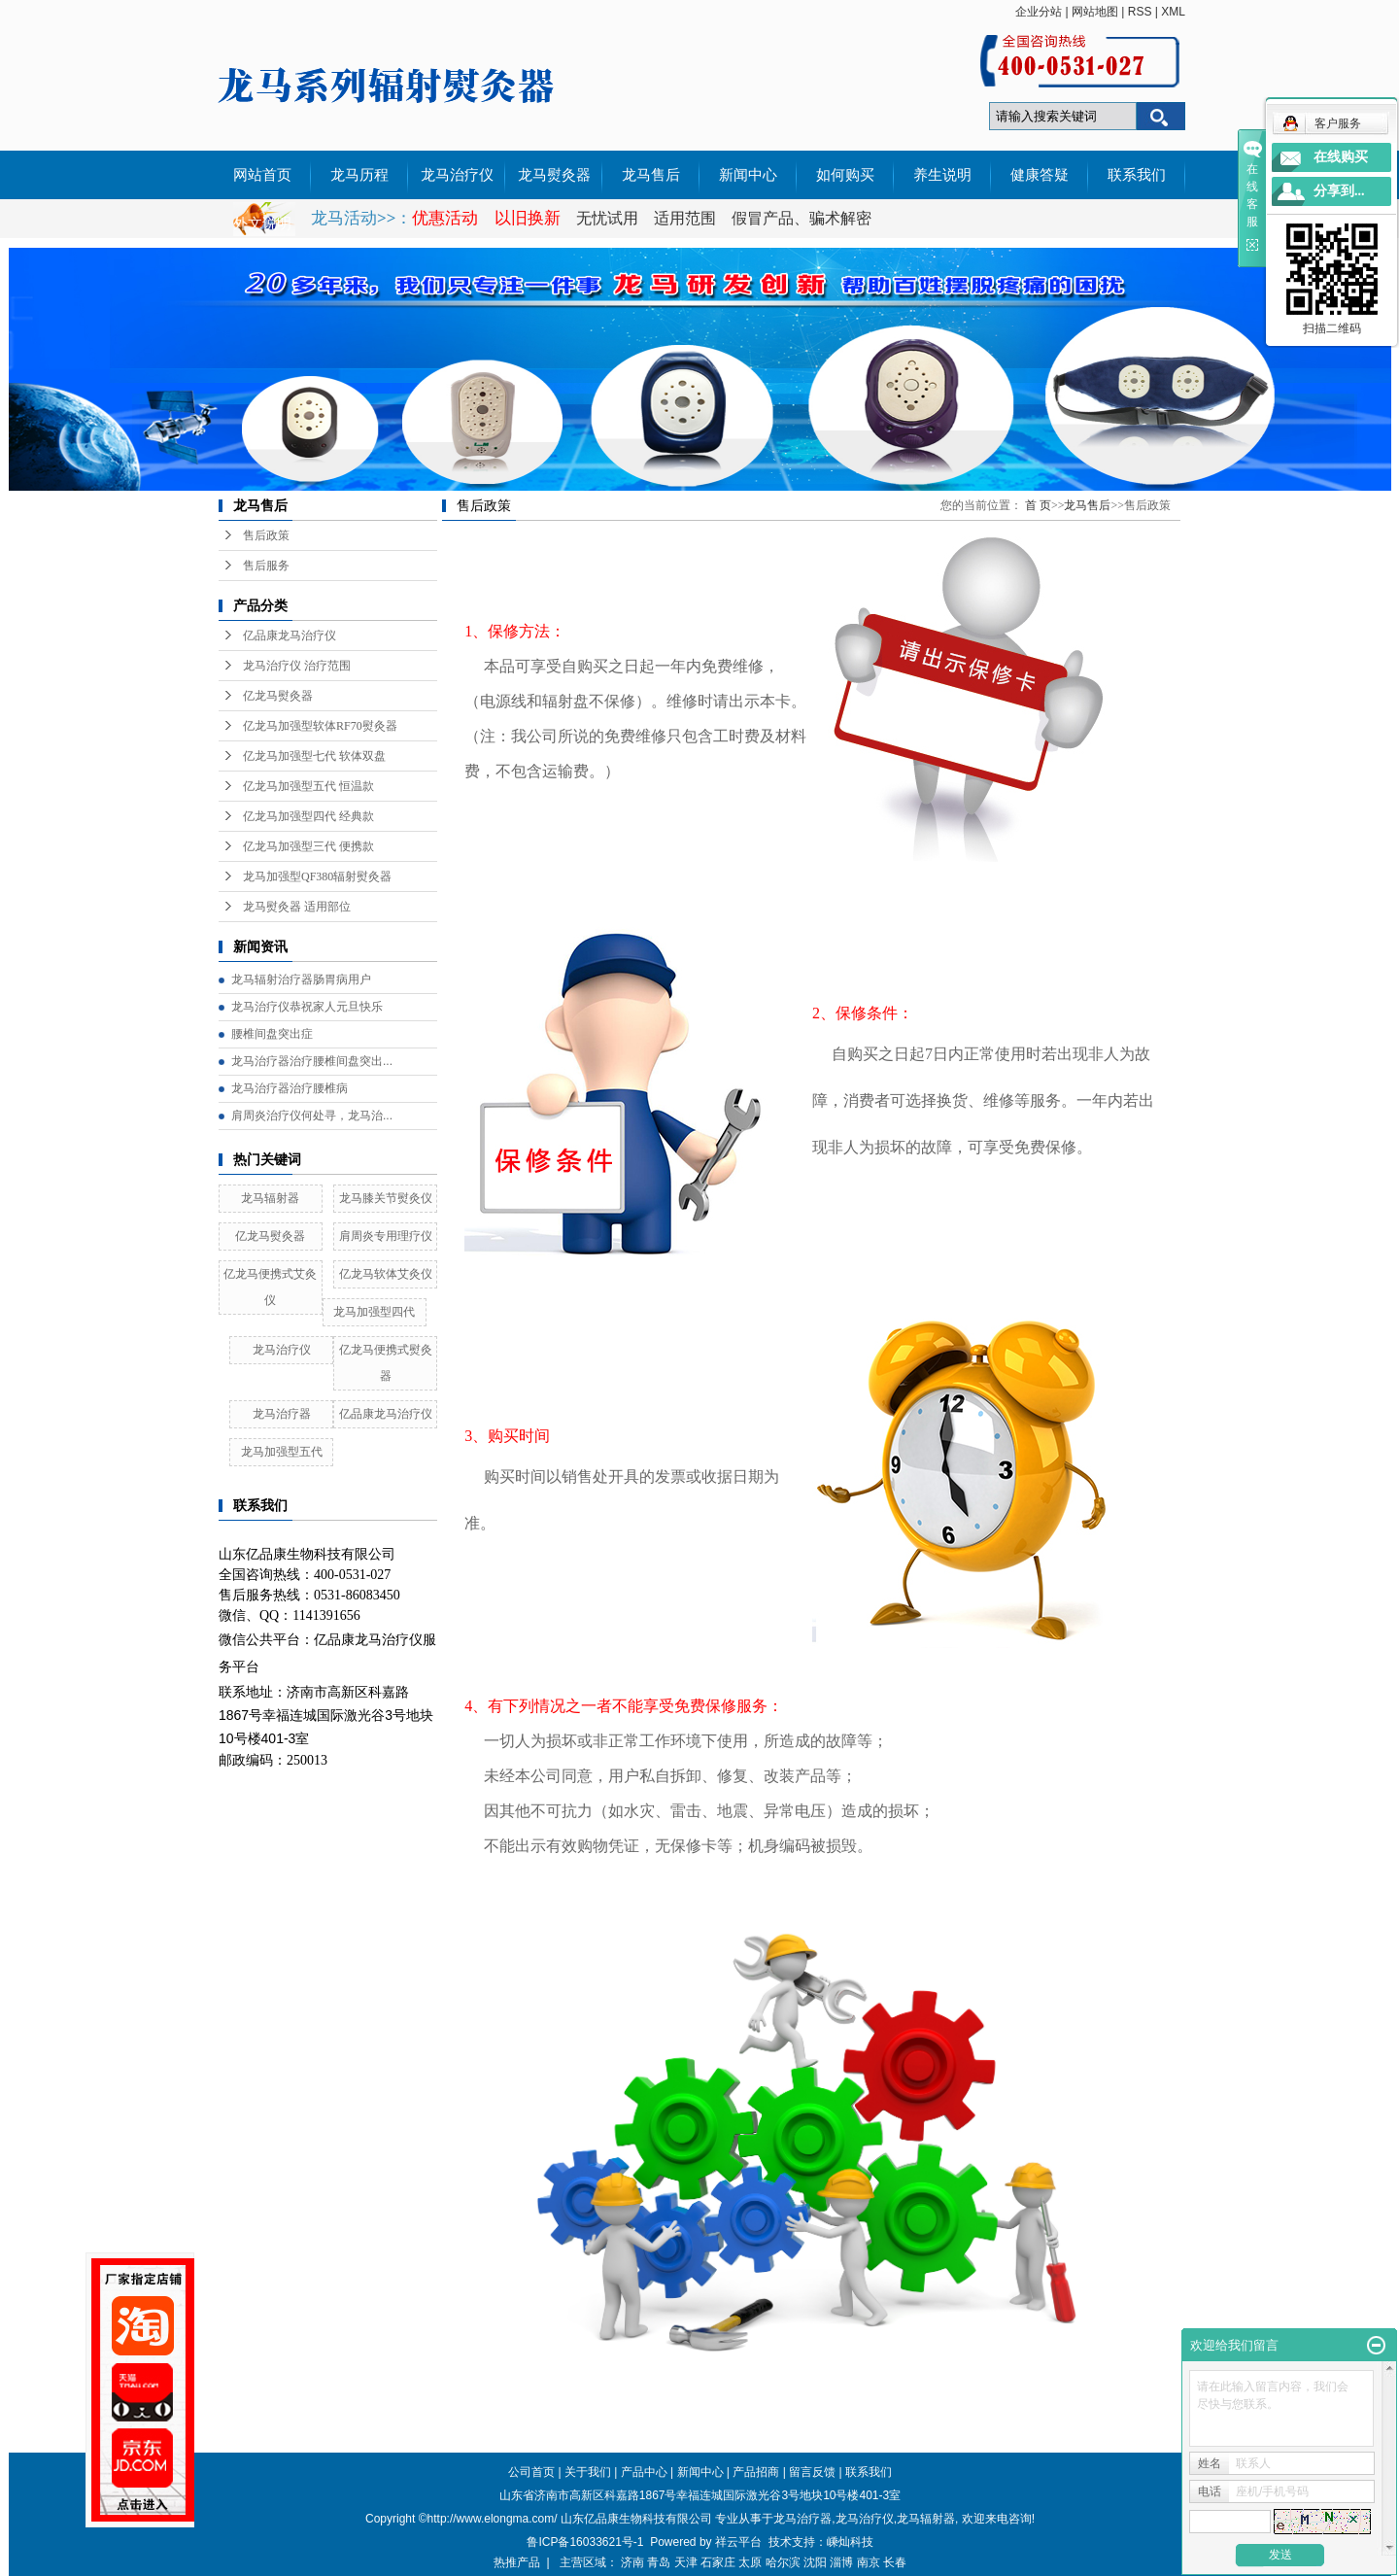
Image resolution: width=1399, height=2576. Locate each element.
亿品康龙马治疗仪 (289, 635)
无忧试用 (609, 218)
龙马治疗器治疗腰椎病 (289, 1088)
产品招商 (756, 2472)
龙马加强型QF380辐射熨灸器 (317, 876)
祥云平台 (738, 2542)
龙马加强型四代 (374, 1312)
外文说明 (262, 223)
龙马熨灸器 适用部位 (297, 906)
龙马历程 (359, 175)
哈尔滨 (783, 2562)
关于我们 (587, 2472)
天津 (686, 2562)
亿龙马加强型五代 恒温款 (308, 786)
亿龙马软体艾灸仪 (385, 1274)
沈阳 (815, 2562)
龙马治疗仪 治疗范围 (297, 665)
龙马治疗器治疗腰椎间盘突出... (311, 1061)
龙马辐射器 (270, 1198)
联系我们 (1137, 175)
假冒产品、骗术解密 (801, 218)
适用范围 (685, 218)
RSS (1140, 11)
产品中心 (644, 2472)
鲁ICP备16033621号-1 (585, 2542)
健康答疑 (1039, 175)
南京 (868, 2562)
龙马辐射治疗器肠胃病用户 (301, 979)
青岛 (658, 2562)
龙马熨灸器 (554, 175)
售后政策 (266, 535)
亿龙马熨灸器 (278, 696)
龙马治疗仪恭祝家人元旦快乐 (307, 1006)
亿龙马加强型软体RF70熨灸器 (320, 726)
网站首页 (262, 175)
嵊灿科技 (850, 2542)
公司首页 (531, 2472)
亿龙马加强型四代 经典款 (308, 816)
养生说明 (942, 175)
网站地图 (1095, 11)
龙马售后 (651, 175)
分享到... (1339, 191)
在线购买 (1341, 157)
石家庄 (717, 2562)
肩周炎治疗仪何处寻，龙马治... (311, 1115)
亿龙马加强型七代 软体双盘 (314, 756)
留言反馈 (812, 2472)
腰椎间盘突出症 (272, 1034)
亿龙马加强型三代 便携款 (308, 846)
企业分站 (1038, 11)
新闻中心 (748, 175)
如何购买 (845, 175)
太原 (750, 2562)
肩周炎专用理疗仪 (385, 1236)
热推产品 (517, 2562)
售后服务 (266, 565)
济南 (632, 2562)
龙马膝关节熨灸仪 (385, 1198)
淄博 (841, 2562)
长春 (894, 2562)
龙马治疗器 (282, 1414)
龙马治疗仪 (457, 175)
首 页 (1038, 505)
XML (1173, 11)
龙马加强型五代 (282, 1452)
